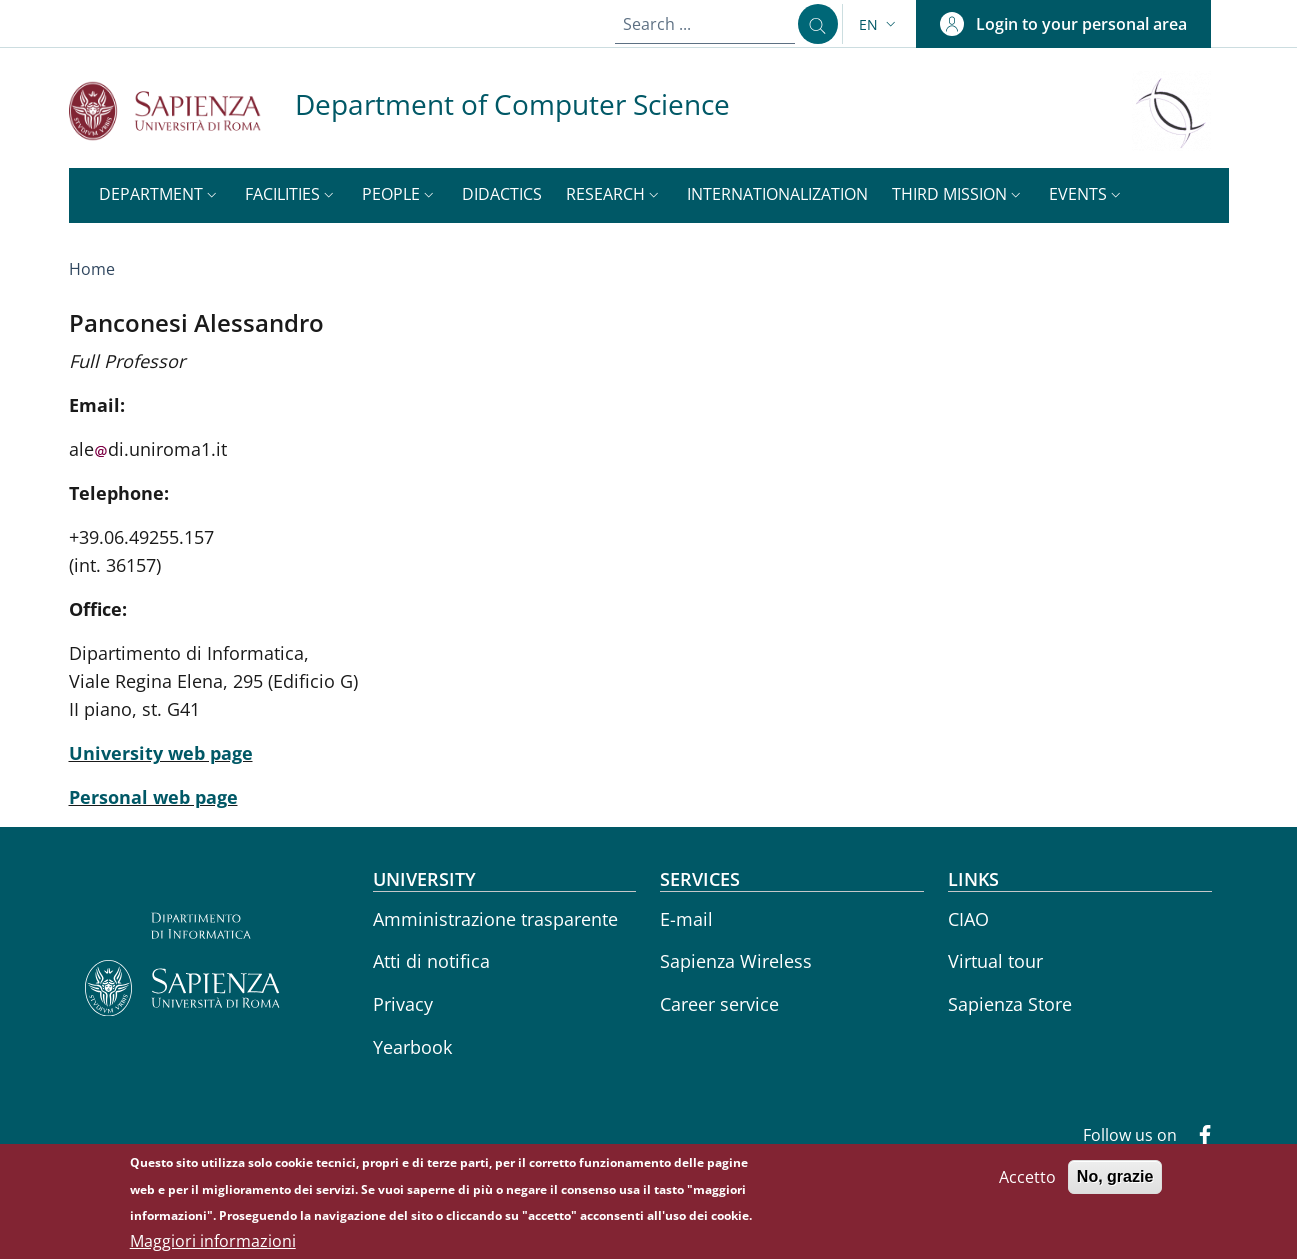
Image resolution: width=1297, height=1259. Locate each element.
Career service (719, 1004)
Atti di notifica (431, 961)
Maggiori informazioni (213, 1246)
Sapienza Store (1010, 1004)
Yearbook (412, 1047)
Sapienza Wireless (736, 961)
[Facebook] (1197, 1137)
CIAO (968, 919)
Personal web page (153, 797)
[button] (879, 24)
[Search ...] (812, 24)
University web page (161, 753)
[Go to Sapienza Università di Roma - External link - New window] (182, 110)
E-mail (686, 919)
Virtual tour (995, 961)
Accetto (1027, 1182)
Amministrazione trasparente (495, 919)
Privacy (403, 1004)
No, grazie (1115, 1181)
